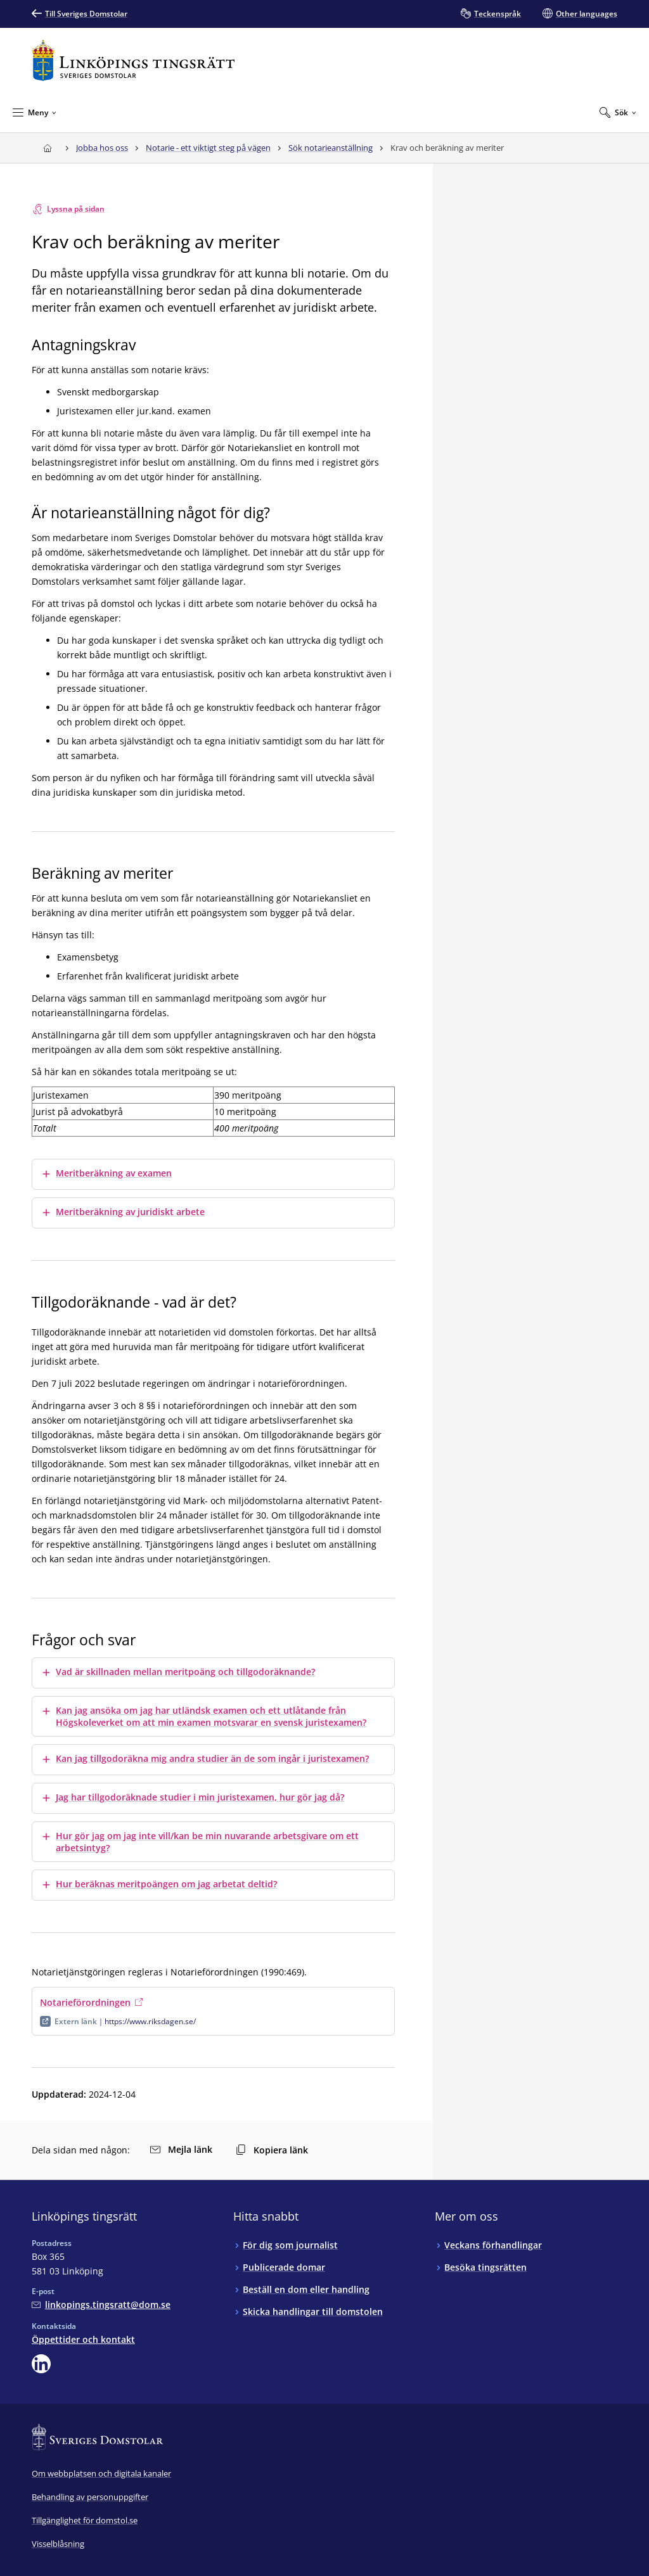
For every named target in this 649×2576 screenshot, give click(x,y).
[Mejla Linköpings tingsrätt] (101, 2304)
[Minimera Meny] (34, 112)
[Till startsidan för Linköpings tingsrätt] (133, 60)
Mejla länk (181, 2149)
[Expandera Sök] (618, 112)
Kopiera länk (272, 2150)
